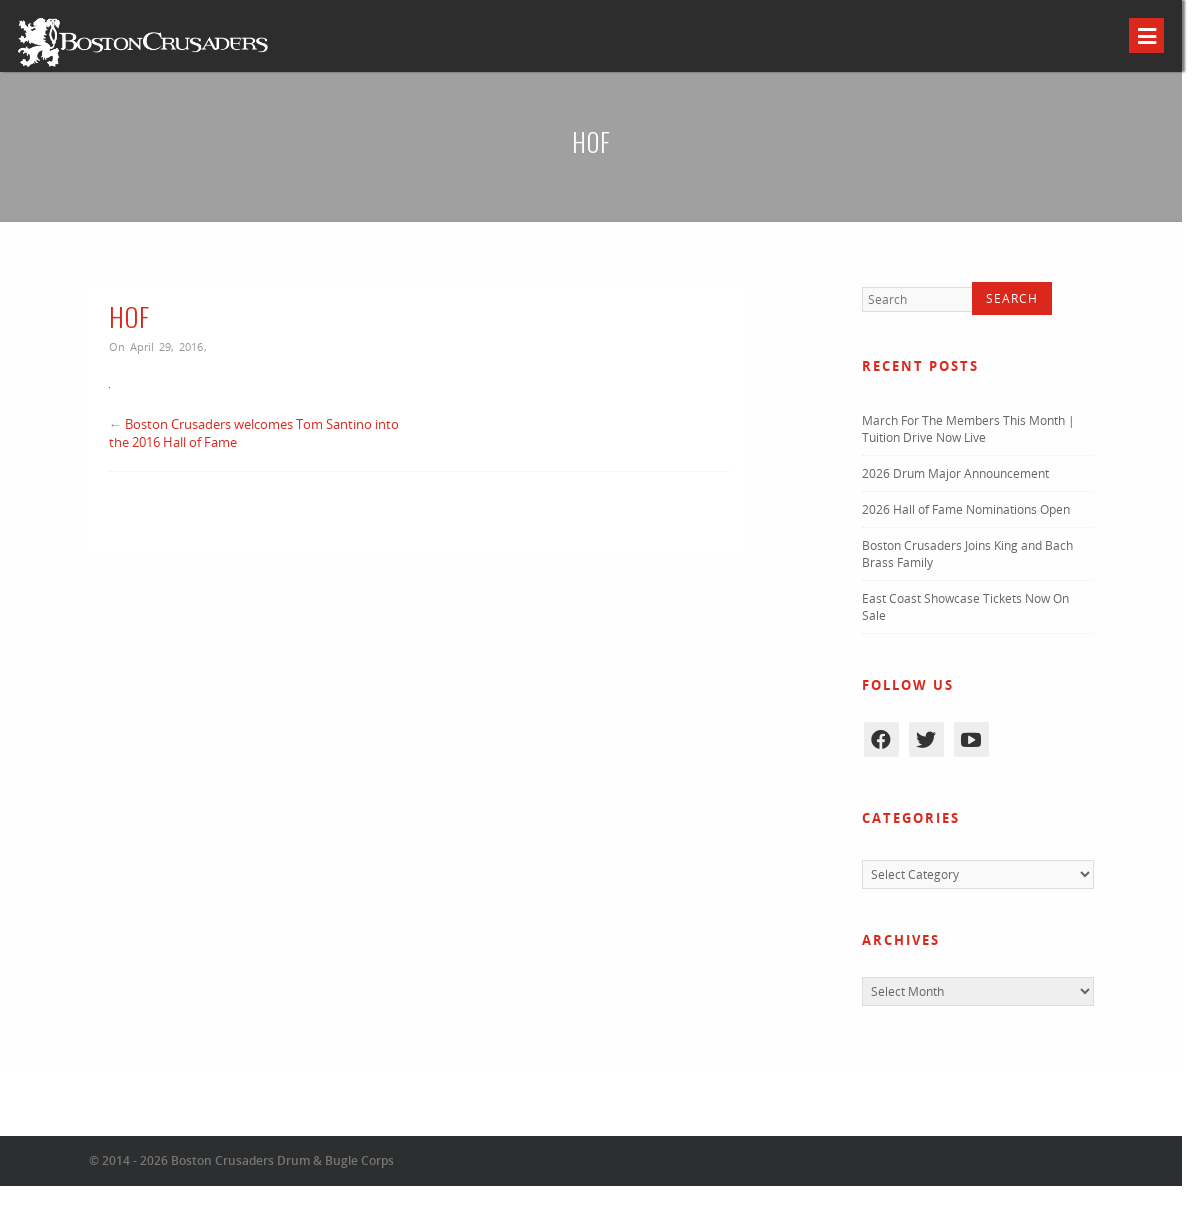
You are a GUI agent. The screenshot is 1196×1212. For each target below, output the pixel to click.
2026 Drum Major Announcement (955, 473)
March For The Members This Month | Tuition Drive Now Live (968, 429)
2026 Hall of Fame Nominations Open (966, 509)
